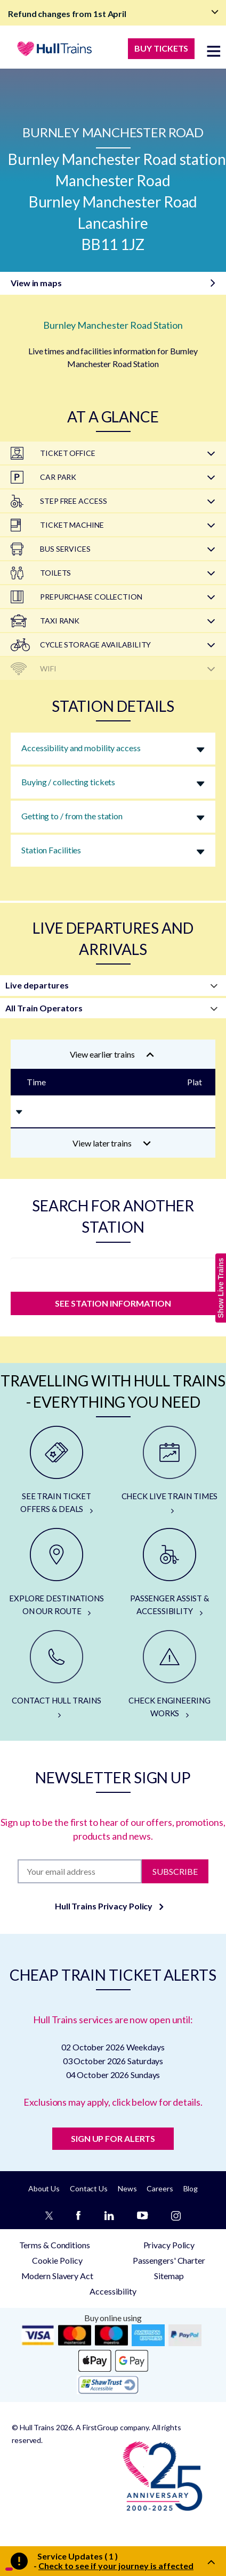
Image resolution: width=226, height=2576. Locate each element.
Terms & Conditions (54, 2245)
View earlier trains (112, 1054)
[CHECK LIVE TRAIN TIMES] (169, 1470)
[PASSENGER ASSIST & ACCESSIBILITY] (169, 1572)
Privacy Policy (169, 2245)
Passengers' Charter (169, 2260)
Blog (190, 2188)
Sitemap (168, 2276)
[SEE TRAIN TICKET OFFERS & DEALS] (56, 1470)
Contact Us (89, 2188)
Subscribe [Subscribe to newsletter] (175, 1871)
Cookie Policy (57, 2260)
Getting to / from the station (72, 816)
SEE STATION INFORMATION (113, 1303)
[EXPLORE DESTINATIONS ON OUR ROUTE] (56, 1572)
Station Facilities (51, 850)
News (127, 2188)
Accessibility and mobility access (81, 748)
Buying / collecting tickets (68, 782)
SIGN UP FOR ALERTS (113, 2138)
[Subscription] (80, 1871)
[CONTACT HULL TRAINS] (56, 1674)
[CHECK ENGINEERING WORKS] (169, 1674)
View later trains (111, 1143)
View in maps (36, 283)
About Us (44, 2188)
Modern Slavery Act (57, 2276)
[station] (113, 1272)
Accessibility (113, 2291)
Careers (160, 2188)
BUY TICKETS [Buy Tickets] (161, 48)
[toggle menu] (214, 50)
